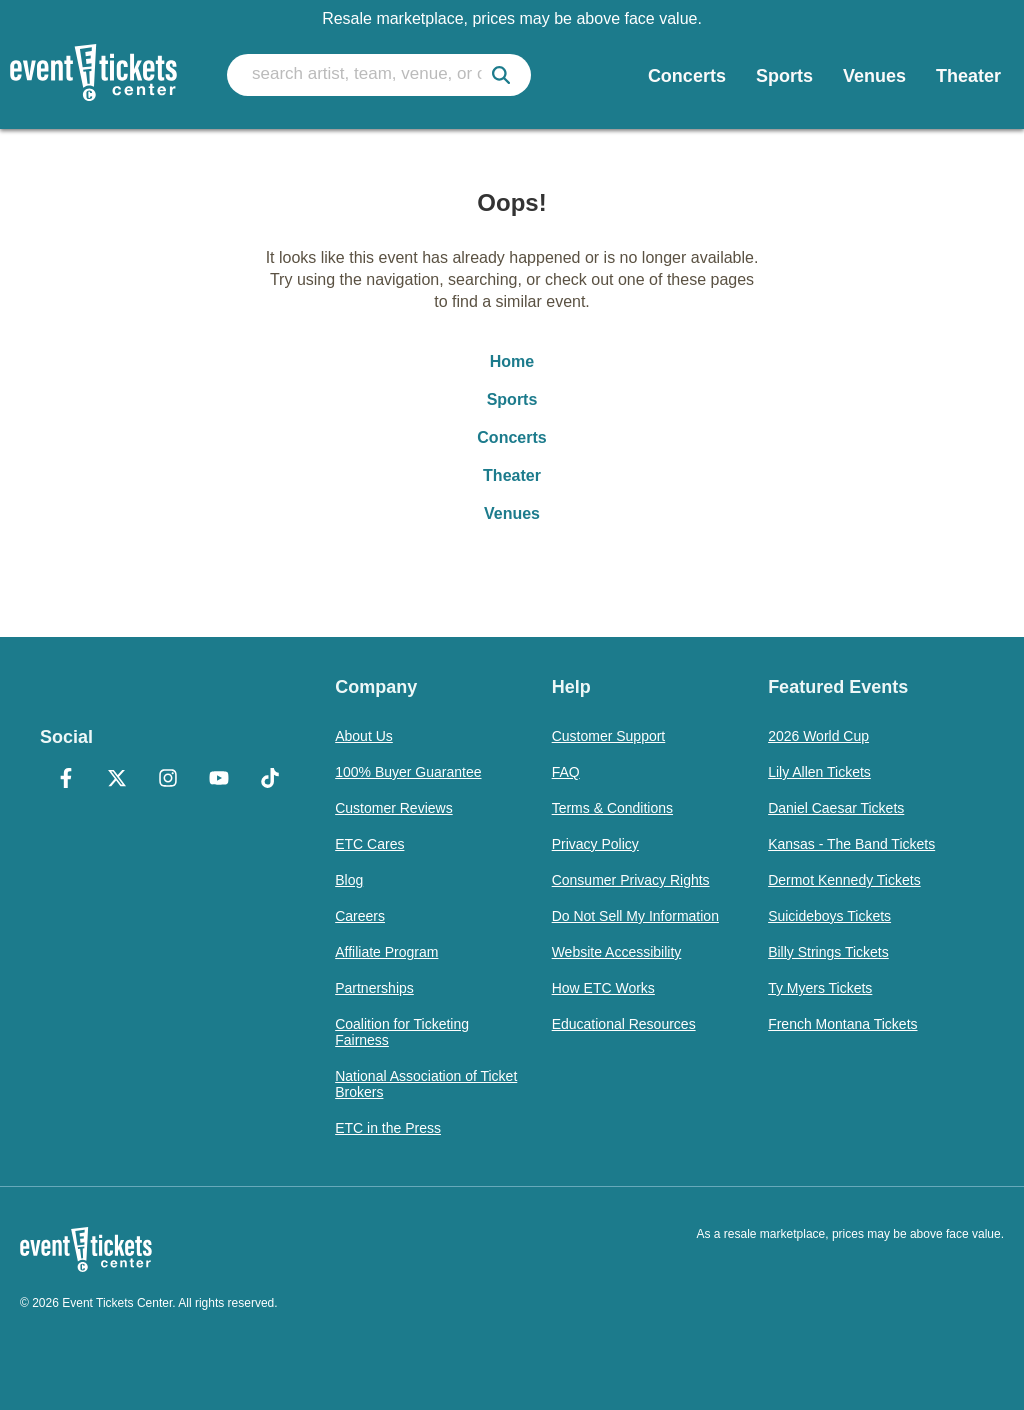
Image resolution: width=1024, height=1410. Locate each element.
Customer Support (609, 736)
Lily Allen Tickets (819, 772)
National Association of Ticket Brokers (426, 1084)
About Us (364, 736)
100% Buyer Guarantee (408, 772)
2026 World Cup (818, 736)
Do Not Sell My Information (635, 916)
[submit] (501, 75)
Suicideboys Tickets (829, 916)
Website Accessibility (617, 952)
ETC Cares (369, 844)
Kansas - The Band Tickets (851, 844)
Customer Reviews (393, 808)
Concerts (511, 437)
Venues (512, 513)
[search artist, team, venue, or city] (379, 75)
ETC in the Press (388, 1128)
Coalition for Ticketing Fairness (402, 1032)
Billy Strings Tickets (828, 952)
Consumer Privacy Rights (631, 880)
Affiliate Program (386, 952)
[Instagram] (167, 780)
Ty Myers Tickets (820, 988)
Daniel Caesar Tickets (836, 808)
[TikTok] (269, 780)
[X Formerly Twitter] (116, 780)
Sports (512, 399)
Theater (512, 475)
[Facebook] (65, 780)
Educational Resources (624, 1024)
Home (512, 361)
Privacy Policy (595, 844)
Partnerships (374, 988)
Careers (360, 916)
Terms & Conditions (612, 808)
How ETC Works (603, 988)
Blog (349, 880)
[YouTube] (218, 780)
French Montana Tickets (842, 1024)
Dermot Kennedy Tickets (844, 880)
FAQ (566, 772)
